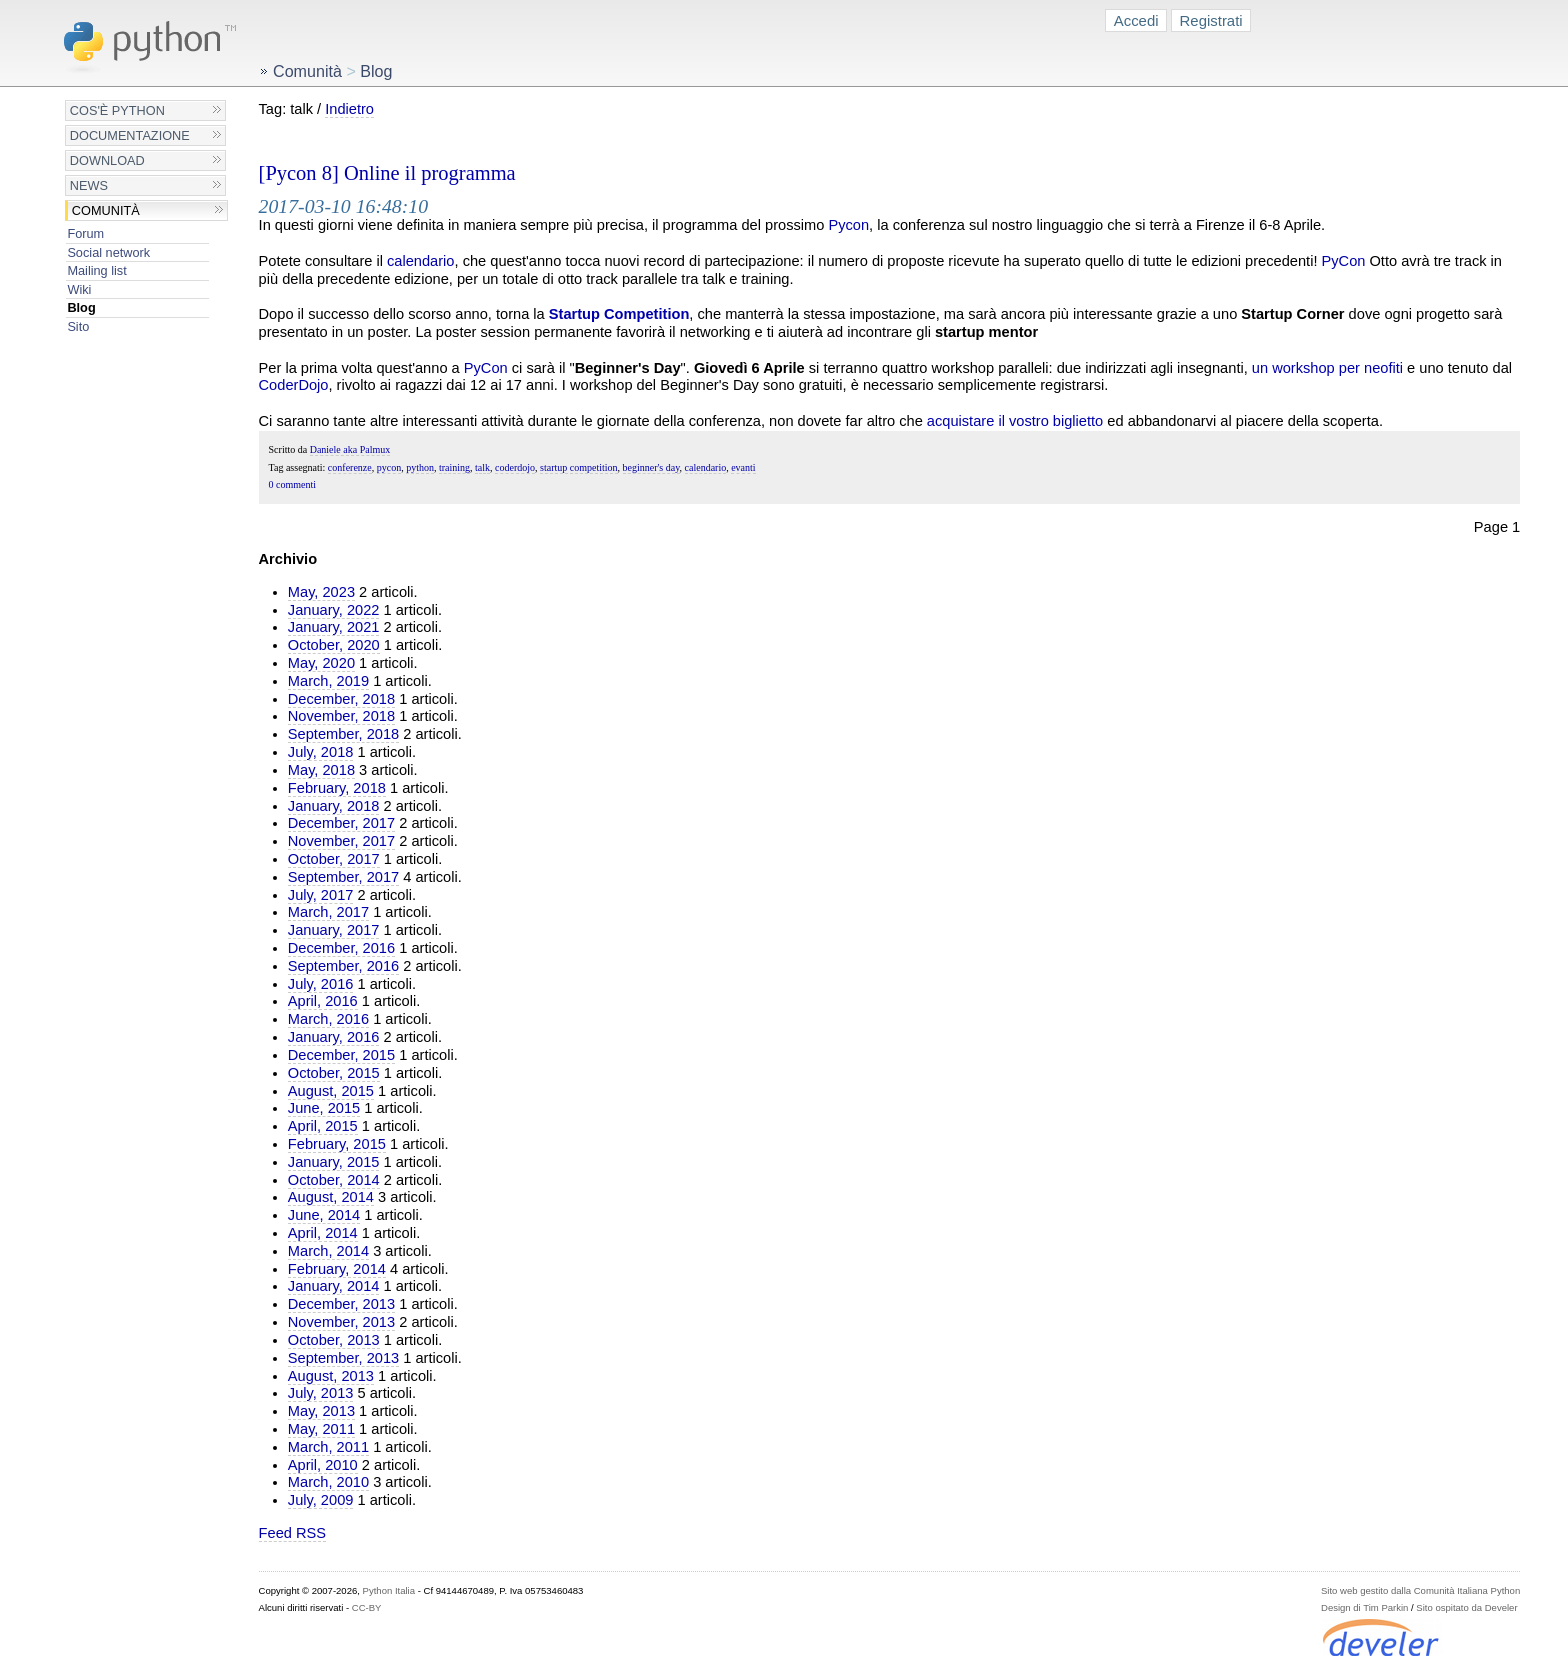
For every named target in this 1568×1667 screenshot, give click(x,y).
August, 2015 (331, 1091)
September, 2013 (343, 1358)
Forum (85, 233)
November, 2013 (341, 1322)
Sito (78, 326)
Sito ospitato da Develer (1466, 1607)
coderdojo (515, 467)
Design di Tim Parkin (1364, 1607)
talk (482, 467)
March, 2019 (328, 681)
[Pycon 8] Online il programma (387, 173)
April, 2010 (323, 1465)
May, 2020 (321, 663)
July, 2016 (321, 984)
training (454, 467)
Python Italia (389, 1590)
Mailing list (96, 270)
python (420, 467)
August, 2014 (331, 1197)
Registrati (1211, 20)
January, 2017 (334, 930)
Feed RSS (292, 1533)
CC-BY (367, 1607)
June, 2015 (324, 1108)
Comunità (106, 210)
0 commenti (293, 484)
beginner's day (651, 467)
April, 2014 (323, 1233)
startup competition (579, 467)
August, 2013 (331, 1376)
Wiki (79, 289)
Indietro (349, 109)
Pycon (848, 225)
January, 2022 (334, 610)
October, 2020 (334, 645)
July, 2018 (321, 752)
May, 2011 (321, 1429)
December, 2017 (341, 823)
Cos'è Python (117, 110)
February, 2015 (337, 1144)
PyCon (1344, 261)
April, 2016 (323, 1001)
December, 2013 (341, 1304)
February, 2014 (337, 1269)
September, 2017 (343, 877)
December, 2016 (341, 948)
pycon (389, 467)
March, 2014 (328, 1251)
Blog (81, 307)
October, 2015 (334, 1073)
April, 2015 (323, 1126)
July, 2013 (321, 1393)
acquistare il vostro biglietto (1015, 421)
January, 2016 (334, 1037)
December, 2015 (341, 1055)
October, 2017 (334, 859)
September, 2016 (343, 966)
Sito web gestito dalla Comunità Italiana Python (1420, 1590)
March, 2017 (328, 912)
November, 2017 (341, 841)
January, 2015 (334, 1162)
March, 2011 (328, 1447)
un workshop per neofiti (1327, 368)
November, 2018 (341, 716)
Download (107, 160)
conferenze (350, 467)
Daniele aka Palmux (350, 449)
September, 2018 (343, 734)
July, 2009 (321, 1500)
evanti (743, 467)
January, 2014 (334, 1286)
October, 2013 (334, 1340)
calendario (420, 261)
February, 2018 (337, 788)
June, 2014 (324, 1215)
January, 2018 (334, 806)
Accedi (1136, 20)
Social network (108, 252)
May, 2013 (321, 1411)
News (89, 185)
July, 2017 (321, 895)
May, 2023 (321, 592)
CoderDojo (294, 385)
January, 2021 (334, 627)
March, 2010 (328, 1482)
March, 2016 (328, 1019)
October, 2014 (334, 1180)
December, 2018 (341, 699)
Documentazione (130, 135)
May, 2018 (321, 770)
